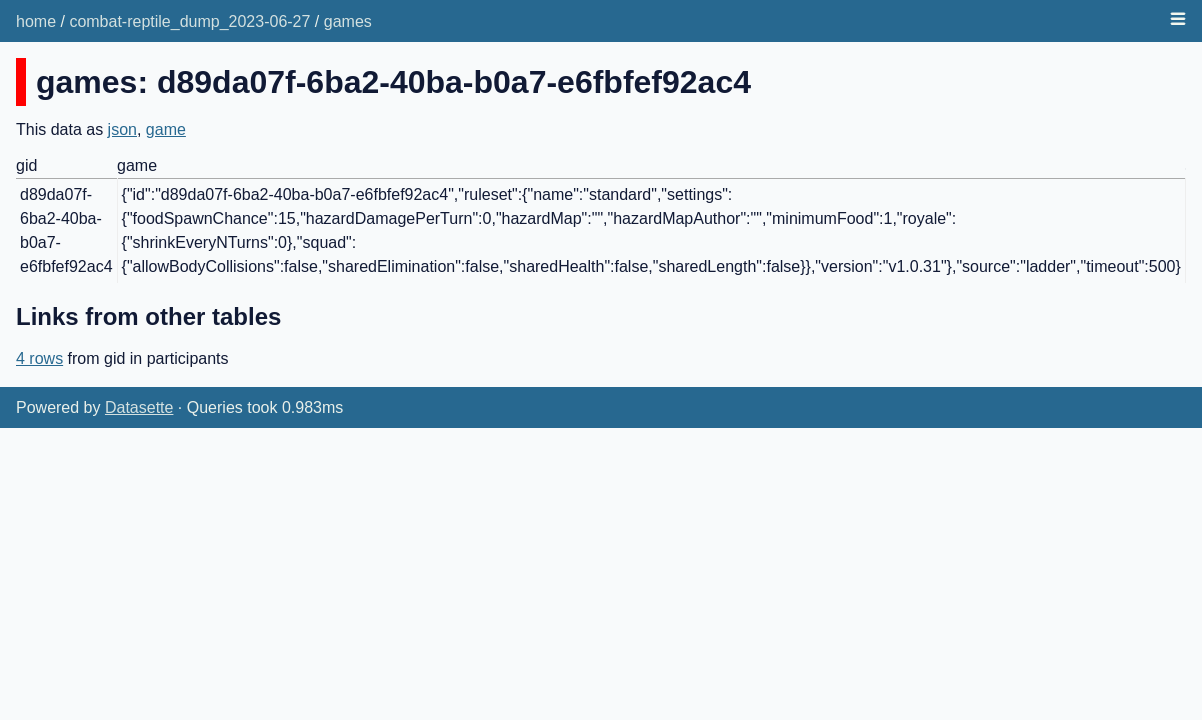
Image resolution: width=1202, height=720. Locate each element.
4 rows (39, 358)
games (348, 21)
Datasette (139, 407)
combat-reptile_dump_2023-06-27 (189, 21)
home (36, 21)
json (122, 129)
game (166, 129)
